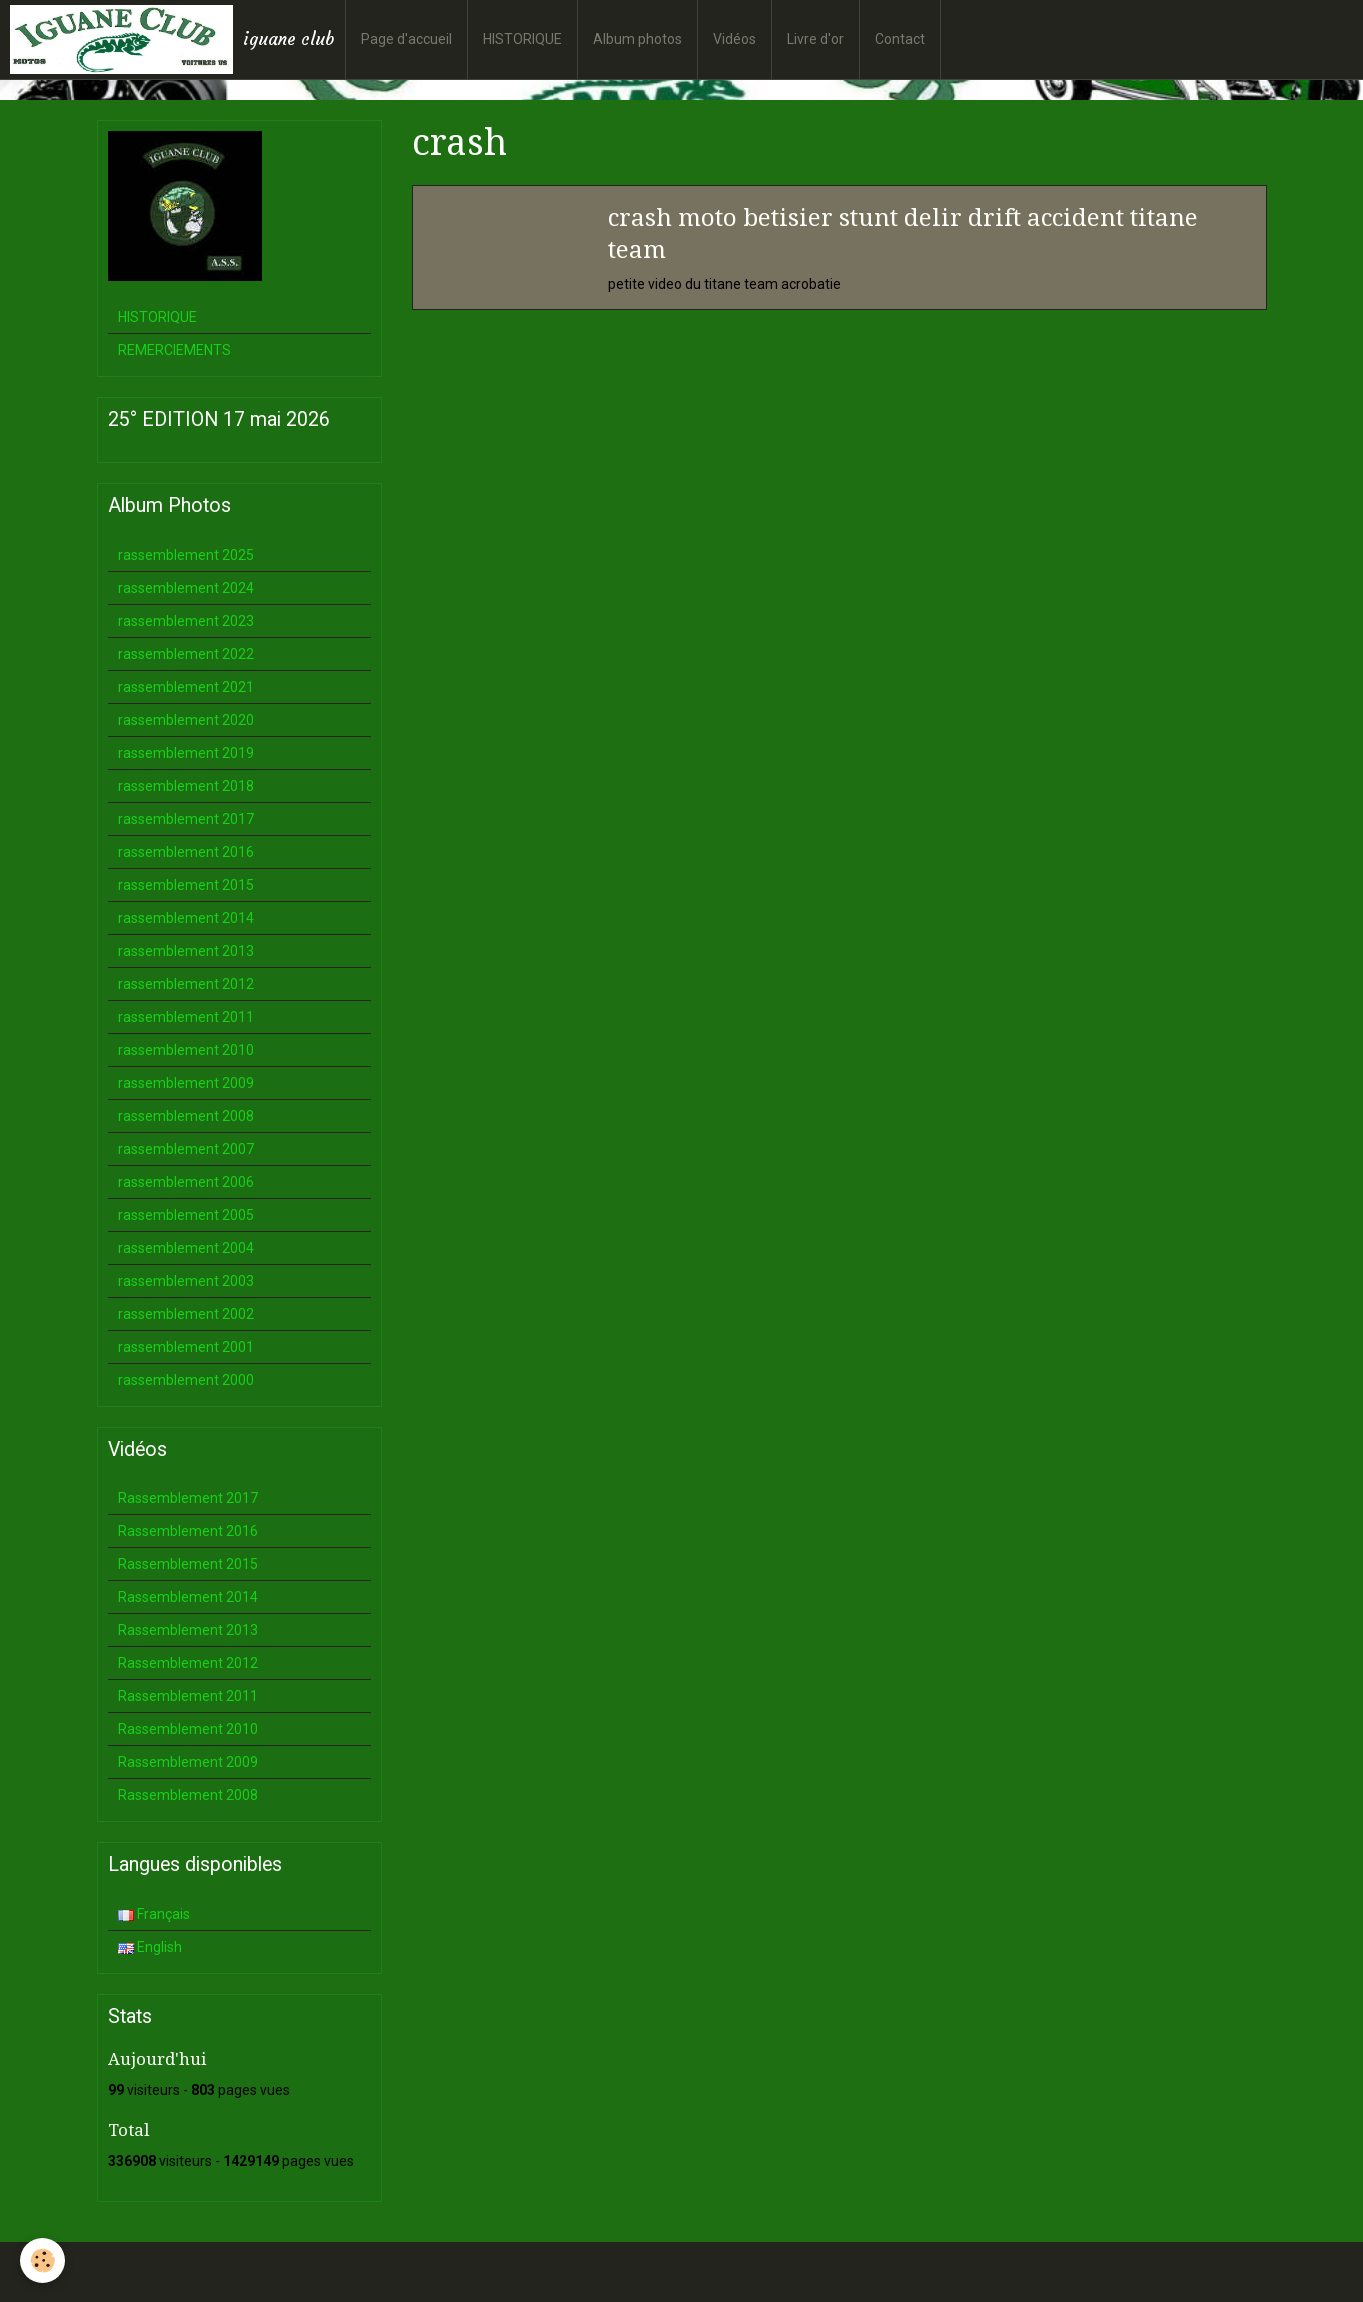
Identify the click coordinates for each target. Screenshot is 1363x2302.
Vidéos (734, 39)
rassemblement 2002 (186, 1314)
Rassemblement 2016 (188, 1531)
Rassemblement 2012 (188, 1663)
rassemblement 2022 (186, 654)
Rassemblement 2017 (188, 1498)
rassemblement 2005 (186, 1215)
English (150, 1947)
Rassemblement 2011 (188, 1696)
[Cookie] (42, 2260)
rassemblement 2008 (186, 1116)
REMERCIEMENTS (174, 350)
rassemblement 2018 (186, 786)
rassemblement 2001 (186, 1347)
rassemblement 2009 (186, 1083)
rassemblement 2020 (186, 720)
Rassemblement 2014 (188, 1597)
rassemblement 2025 (186, 555)
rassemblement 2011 (186, 1017)
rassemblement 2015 (186, 885)
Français (154, 1914)
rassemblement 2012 (186, 984)
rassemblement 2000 (186, 1380)
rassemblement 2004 (186, 1248)
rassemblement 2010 (186, 1050)
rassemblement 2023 (186, 621)
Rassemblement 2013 (188, 1630)
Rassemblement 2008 (188, 1795)
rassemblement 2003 (186, 1281)
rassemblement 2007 (186, 1149)
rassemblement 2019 (186, 753)
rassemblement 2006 (186, 1182)
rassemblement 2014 (186, 918)
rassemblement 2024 (186, 588)
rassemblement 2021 (186, 687)
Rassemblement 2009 (188, 1762)
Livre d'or (815, 39)
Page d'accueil (406, 39)
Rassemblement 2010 (188, 1729)
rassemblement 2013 (186, 951)
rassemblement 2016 (186, 852)
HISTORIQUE (522, 39)
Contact (900, 39)
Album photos (637, 39)
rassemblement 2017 (186, 819)
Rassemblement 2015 (188, 1564)
